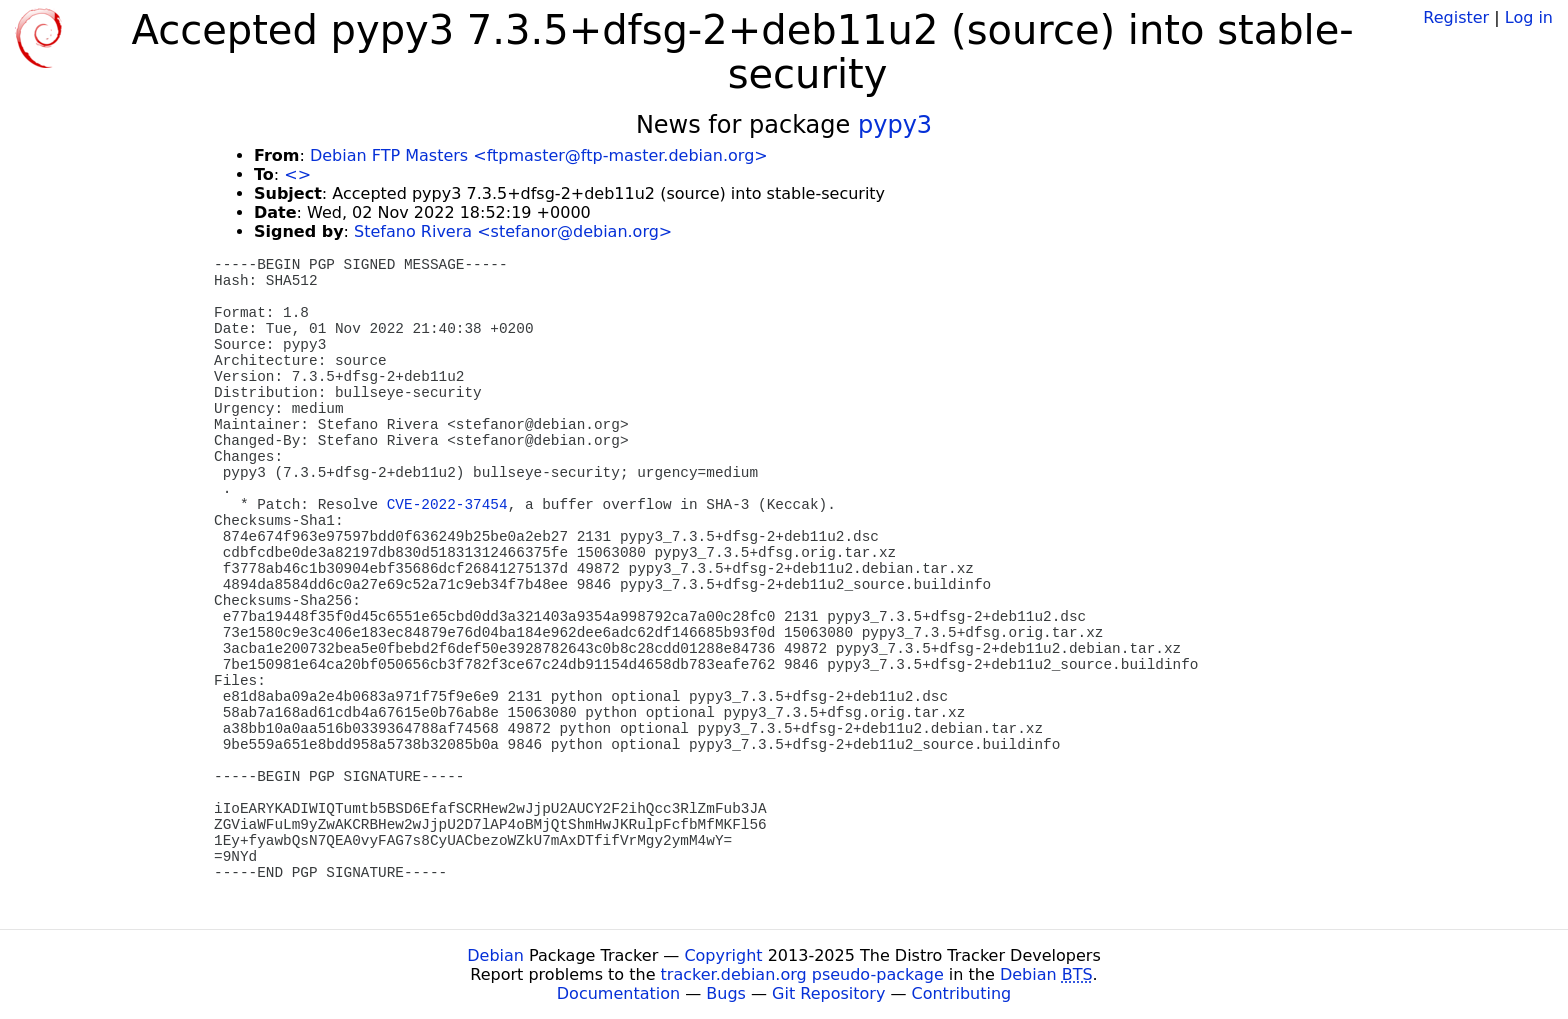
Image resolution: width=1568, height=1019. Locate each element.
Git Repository (828, 993)
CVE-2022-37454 (447, 505)
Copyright (723, 955)
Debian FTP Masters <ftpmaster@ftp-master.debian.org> (539, 155)
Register (1456, 17)
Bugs (726, 993)
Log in (1529, 17)
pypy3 (895, 125)
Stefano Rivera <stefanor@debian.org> (513, 231)
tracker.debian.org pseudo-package (802, 974)
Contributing (962, 993)
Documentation (618, 993)
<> (297, 174)
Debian (495, 955)
